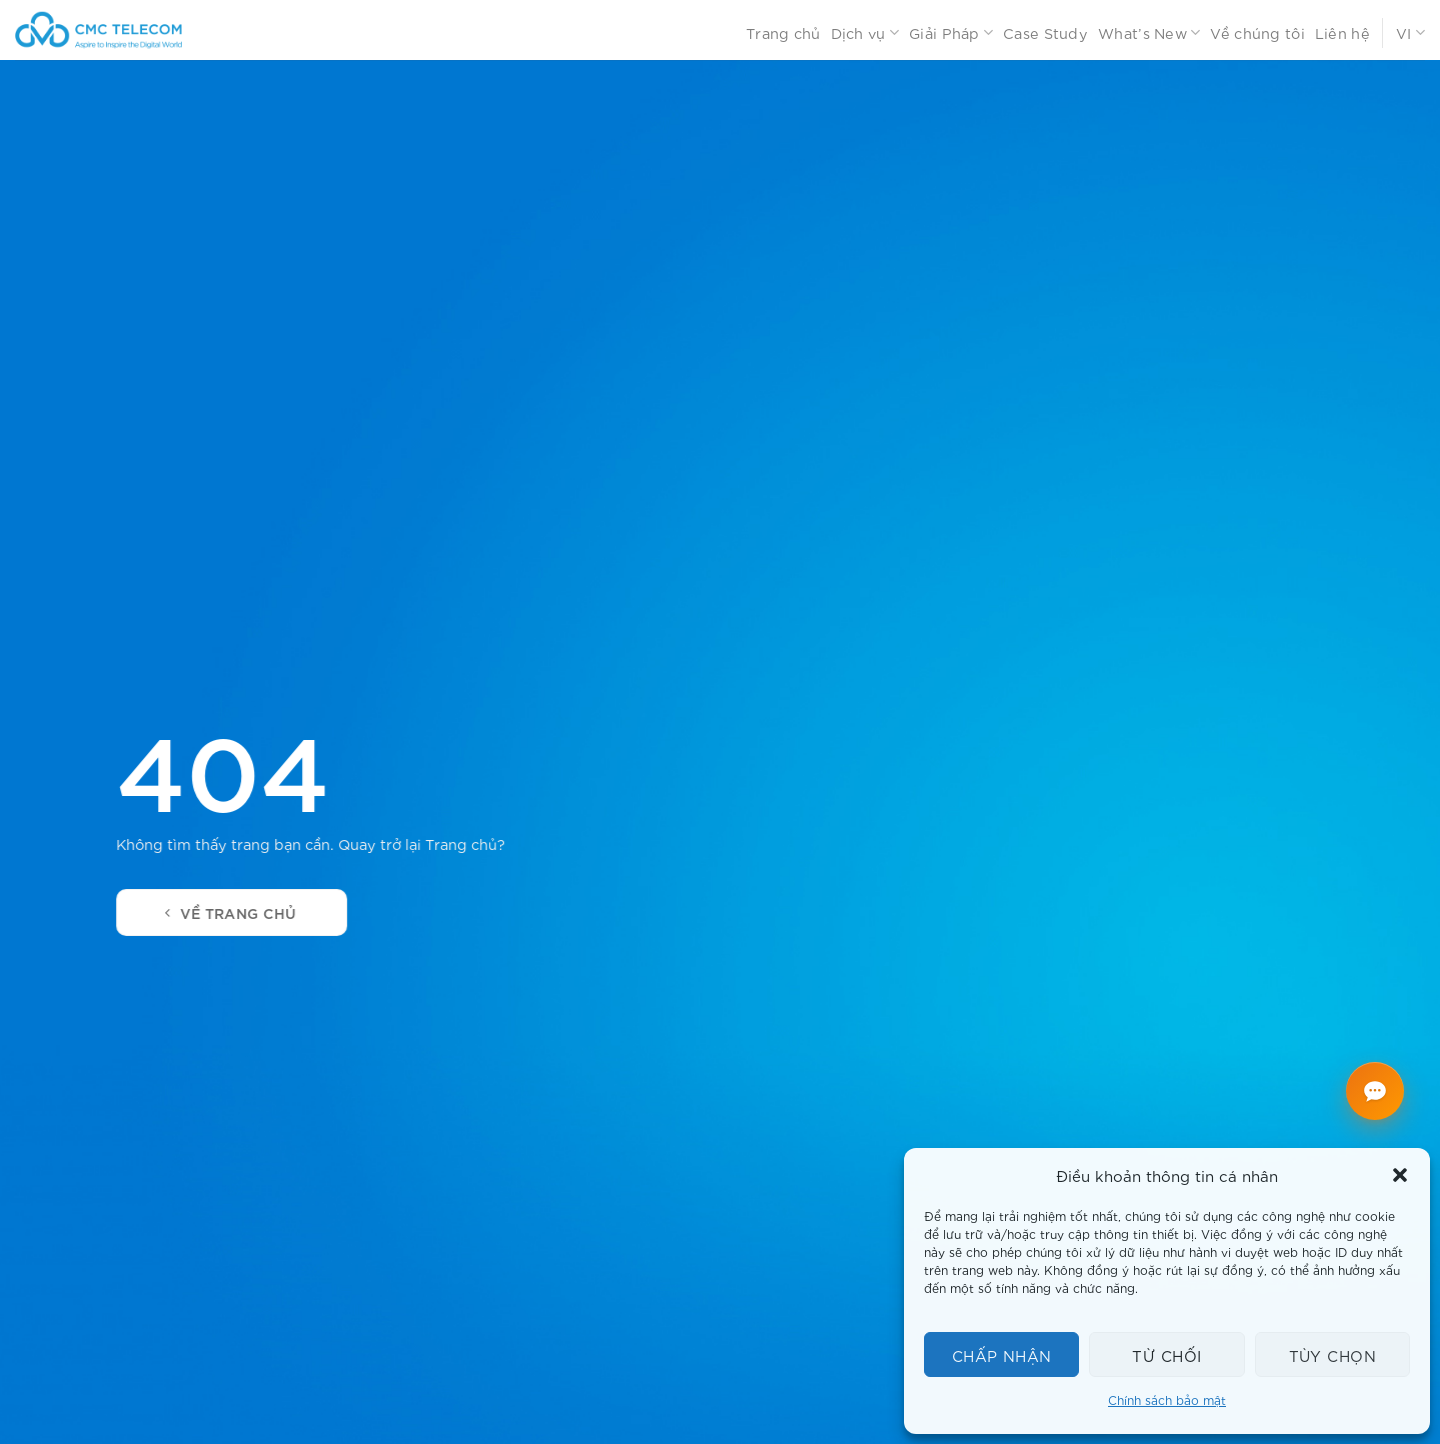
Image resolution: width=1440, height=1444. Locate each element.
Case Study (1045, 32)
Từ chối (1166, 1355)
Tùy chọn (1333, 1355)
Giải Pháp (951, 33)
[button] (1400, 1175)
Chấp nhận (1002, 1355)
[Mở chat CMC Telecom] (1375, 1091)
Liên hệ (1342, 32)
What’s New (1149, 33)
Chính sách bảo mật (1167, 1399)
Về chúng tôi (1257, 32)
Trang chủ (783, 32)
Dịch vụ (865, 33)
